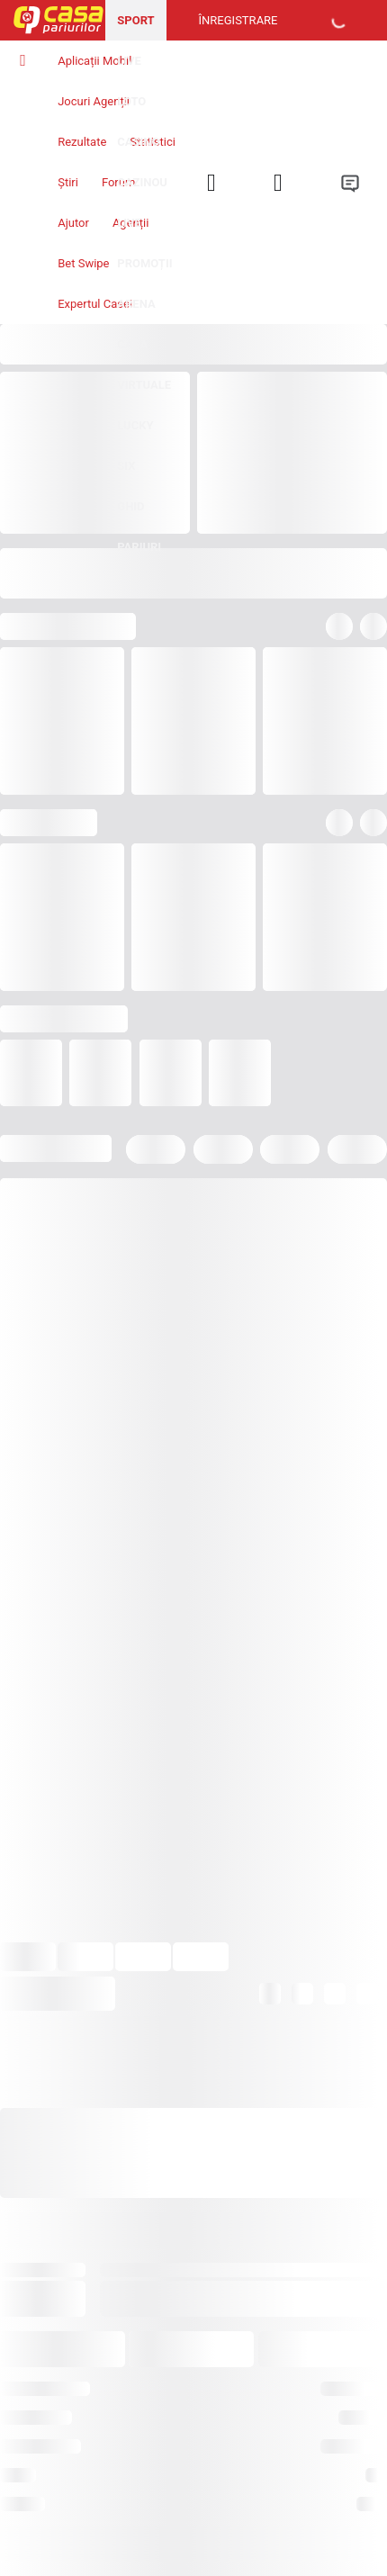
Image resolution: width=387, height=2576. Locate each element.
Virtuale (144, 385)
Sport (135, 20)
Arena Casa (136, 324)
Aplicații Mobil (94, 61)
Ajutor (73, 223)
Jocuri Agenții (94, 101)
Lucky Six (135, 446)
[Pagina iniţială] (52, 20)
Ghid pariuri (139, 527)
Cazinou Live (142, 203)
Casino (138, 142)
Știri (68, 182)
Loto (131, 101)
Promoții (144, 263)
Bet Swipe (83, 263)
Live (129, 61)
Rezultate (82, 142)
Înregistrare (238, 20)
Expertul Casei (95, 304)
